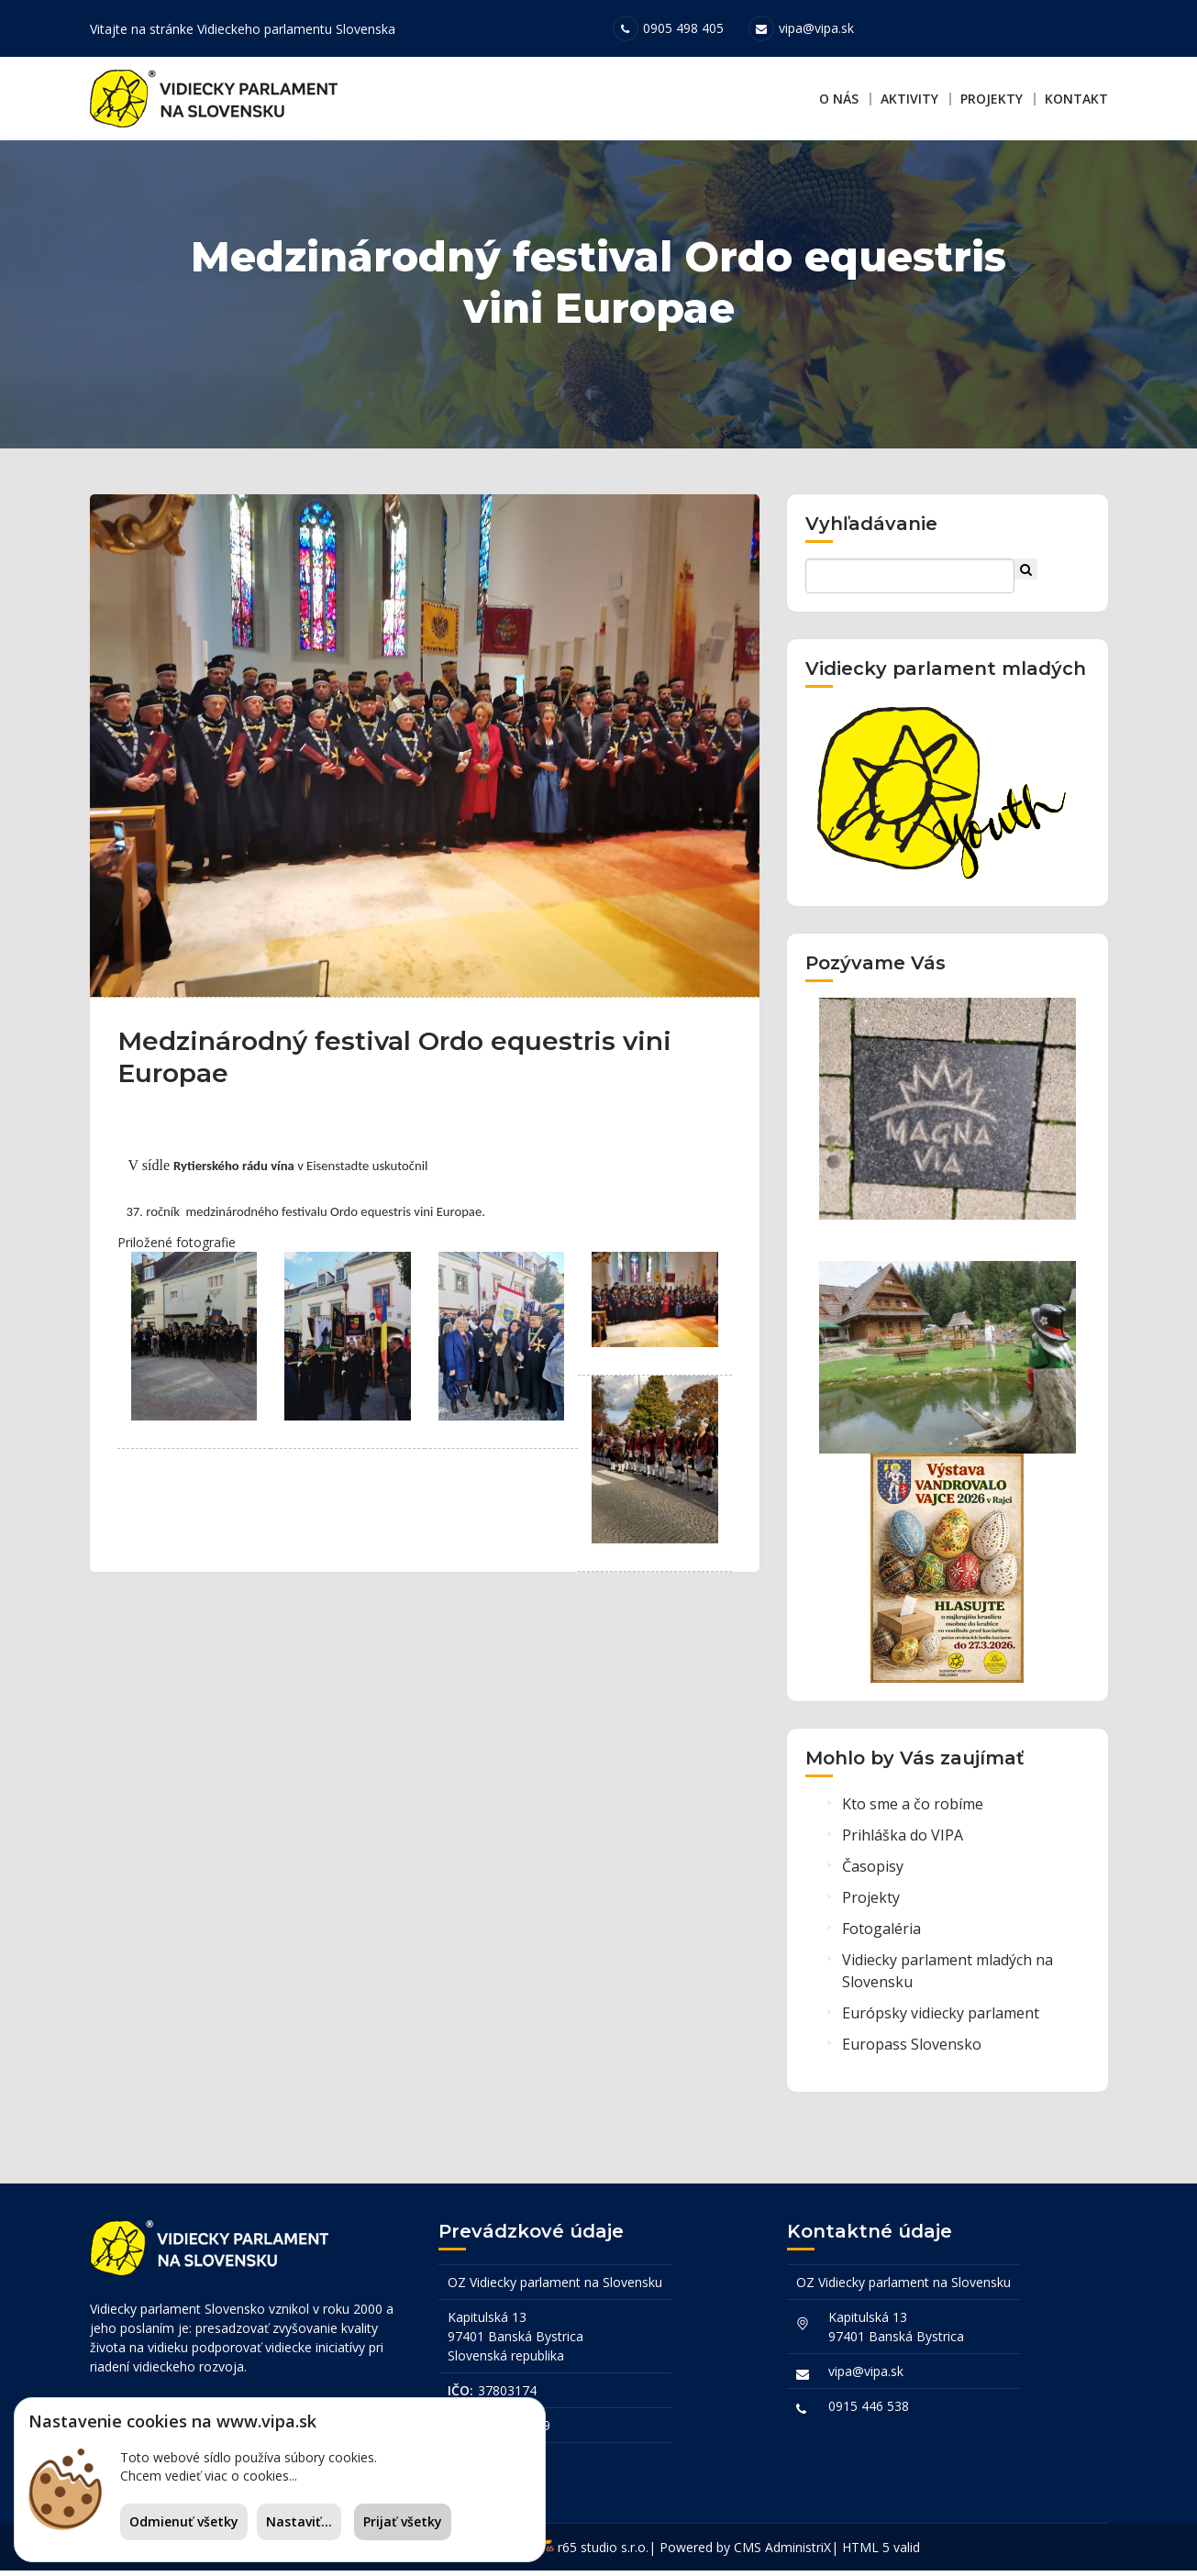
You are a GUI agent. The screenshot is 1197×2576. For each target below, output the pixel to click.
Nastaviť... (299, 2521)
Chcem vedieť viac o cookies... (208, 2475)
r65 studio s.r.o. (603, 2552)
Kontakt (1076, 98)
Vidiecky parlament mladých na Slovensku (947, 1979)
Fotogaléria (881, 1937)
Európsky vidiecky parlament (940, 2021)
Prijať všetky (402, 2521)
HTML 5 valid (881, 2552)
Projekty (991, 98)
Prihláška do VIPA (902, 1843)
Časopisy (872, 1874)
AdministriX (798, 2552)
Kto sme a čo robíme (912, 1812)
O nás (839, 98)
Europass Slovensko (911, 2052)
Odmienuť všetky (183, 2521)
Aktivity (909, 98)
